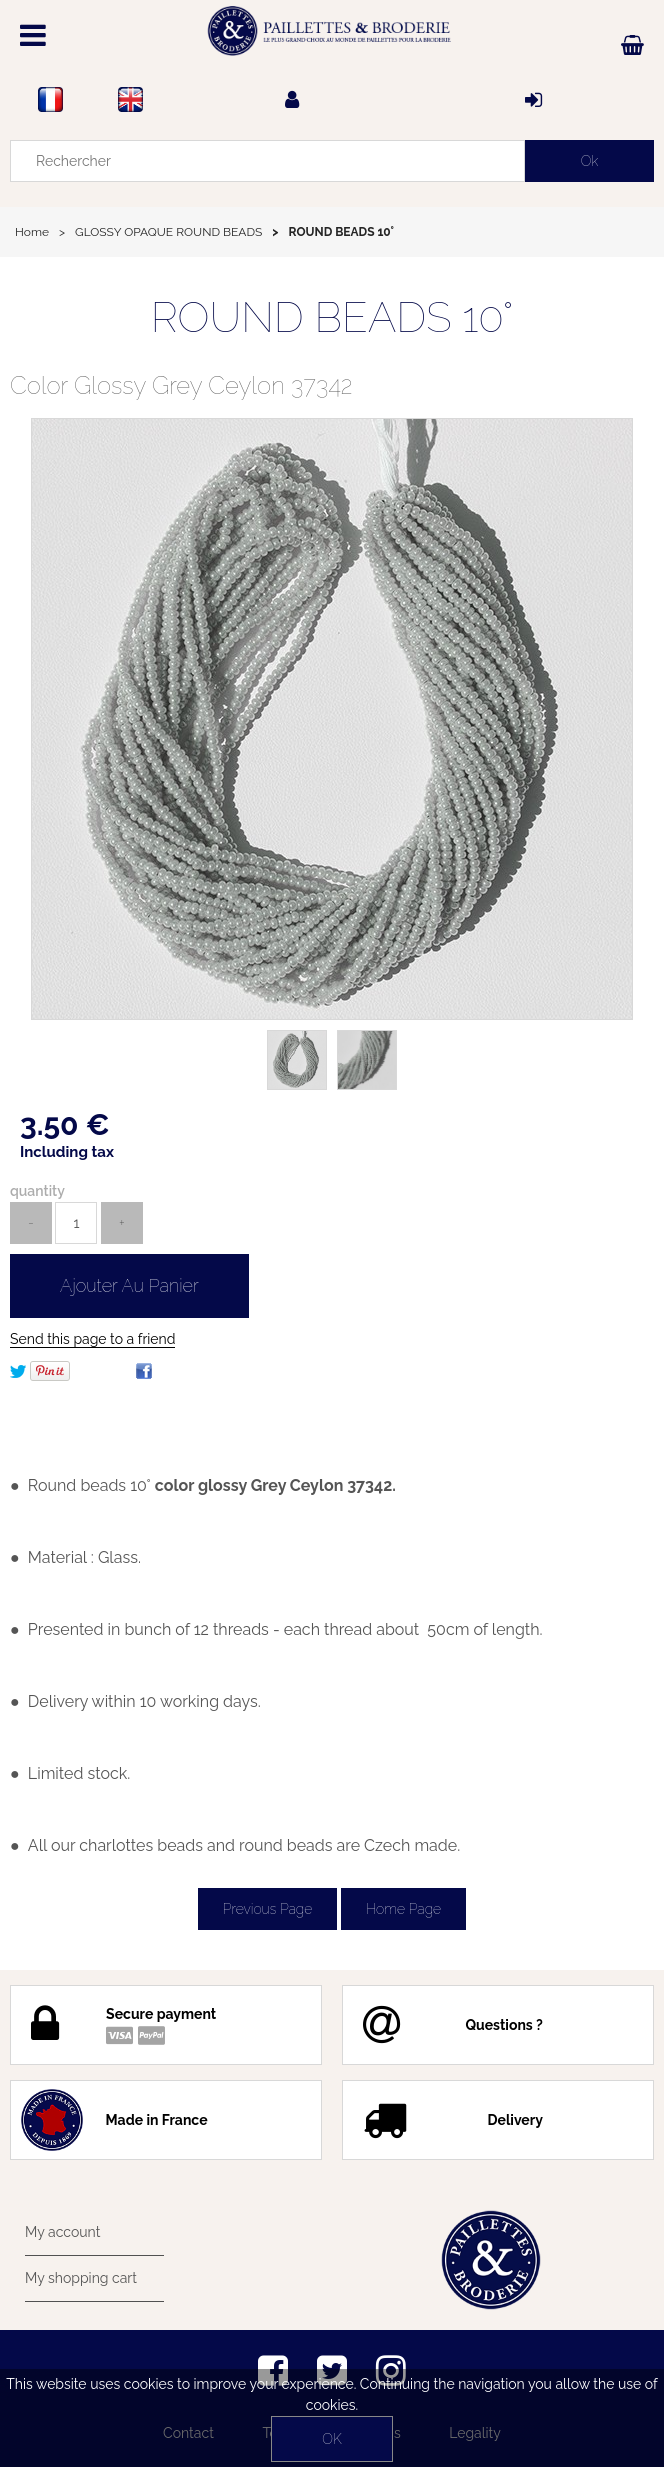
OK (331, 2439)
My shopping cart (81, 2278)
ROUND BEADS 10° (332, 317)
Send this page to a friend (92, 1339)
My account (62, 2232)
